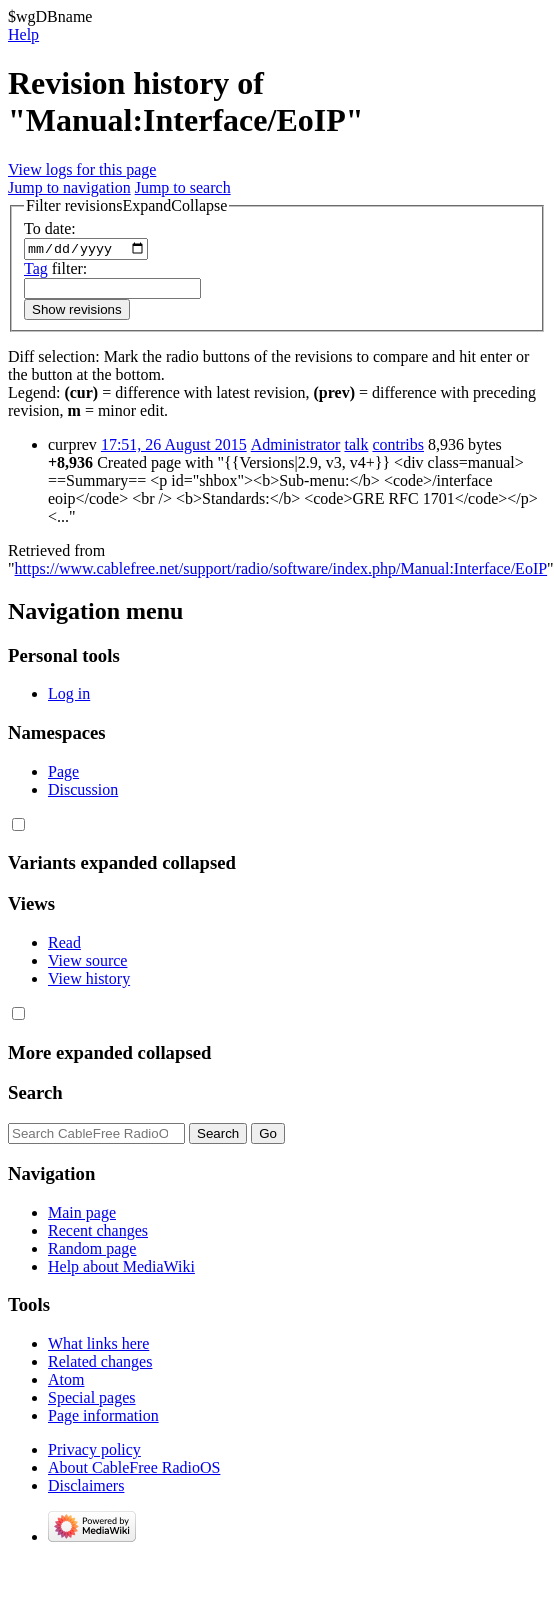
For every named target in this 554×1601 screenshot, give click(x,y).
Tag (36, 270)
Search (35, 1095)
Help (23, 34)
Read (64, 945)
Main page (82, 1214)
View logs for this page (82, 169)
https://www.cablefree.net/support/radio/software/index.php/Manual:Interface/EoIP (281, 570)
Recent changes (98, 1232)
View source (87, 963)
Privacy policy (94, 1452)
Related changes (100, 1364)
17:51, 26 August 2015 (174, 446)
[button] (126, 206)
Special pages (92, 1400)
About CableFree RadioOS (134, 1470)
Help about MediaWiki (121, 1268)
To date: (50, 228)
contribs (398, 446)
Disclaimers (86, 1488)
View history (89, 981)
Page (63, 773)
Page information (103, 1418)
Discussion (83, 791)
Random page (92, 1250)
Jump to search (183, 187)
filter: (55, 270)
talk (356, 446)
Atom (66, 1382)
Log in (69, 696)
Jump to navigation (69, 187)
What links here (98, 1346)
